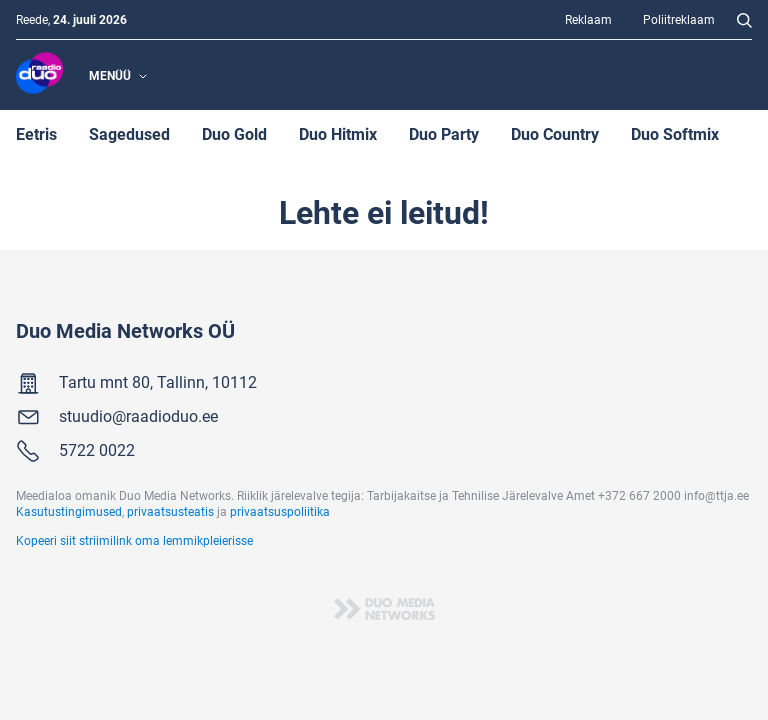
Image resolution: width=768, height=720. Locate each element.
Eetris (36, 133)
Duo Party (444, 133)
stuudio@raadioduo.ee (138, 415)
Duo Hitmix (338, 133)
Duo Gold (234, 133)
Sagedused (129, 133)
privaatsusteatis (170, 511)
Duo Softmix (675, 133)
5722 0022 (97, 449)
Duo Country (555, 133)
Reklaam (588, 19)
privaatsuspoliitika (280, 511)
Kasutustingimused (69, 511)
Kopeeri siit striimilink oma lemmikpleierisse (134, 540)
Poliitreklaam (679, 19)
